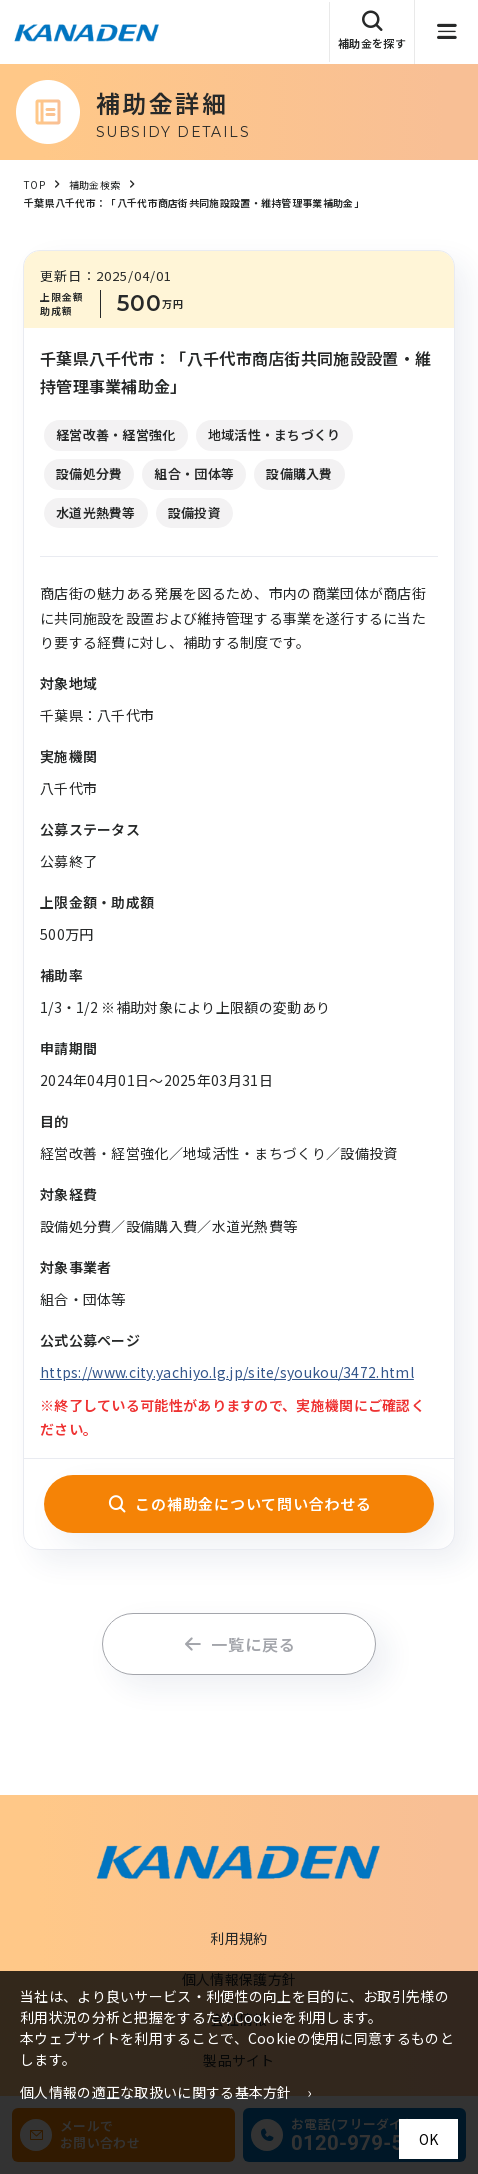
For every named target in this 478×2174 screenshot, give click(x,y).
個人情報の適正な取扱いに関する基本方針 (156, 2092)
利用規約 (238, 1938)
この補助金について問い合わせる (239, 1503)
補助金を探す (372, 30)
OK (428, 2139)
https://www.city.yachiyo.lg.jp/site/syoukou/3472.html (227, 1372)
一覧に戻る (239, 1644)
